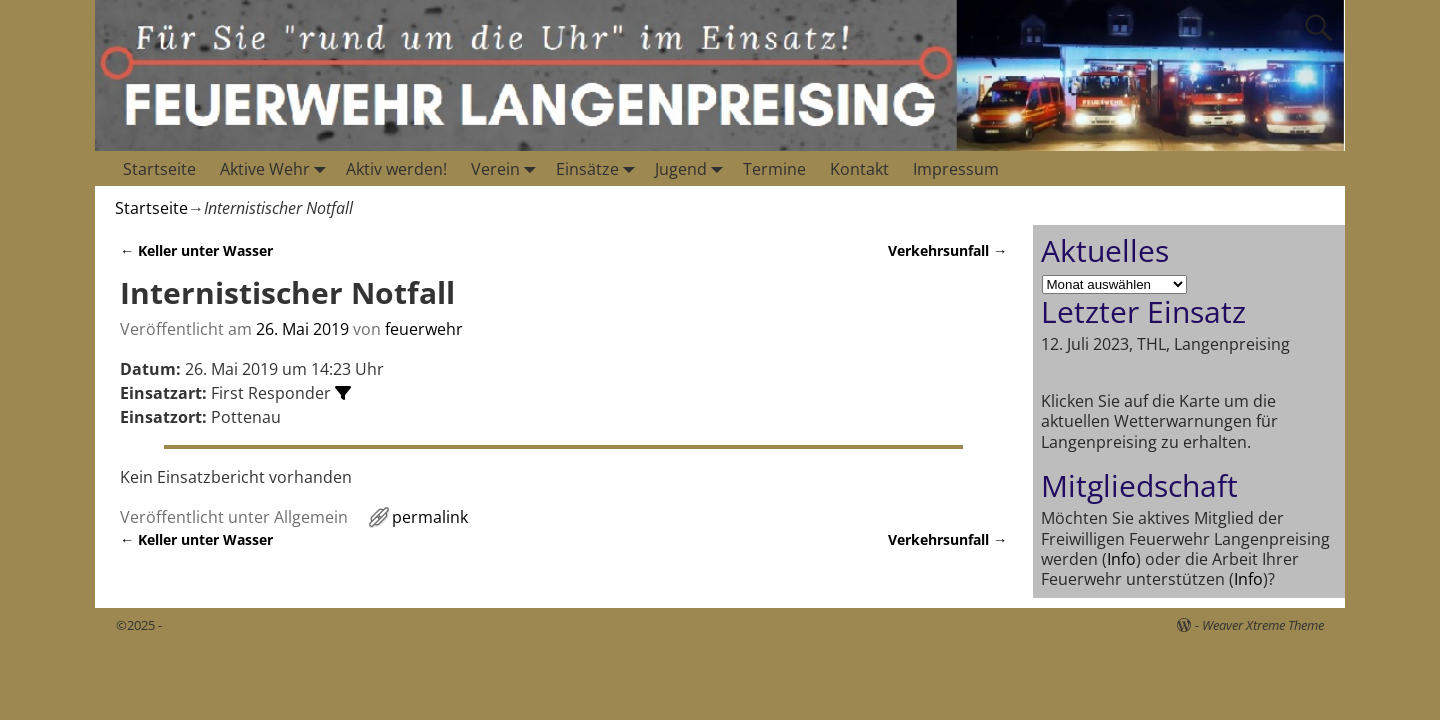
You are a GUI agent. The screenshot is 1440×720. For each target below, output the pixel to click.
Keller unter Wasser (196, 250)
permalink (430, 517)
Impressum (956, 169)
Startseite (159, 169)
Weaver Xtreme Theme (1263, 625)
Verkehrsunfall (947, 250)
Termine (774, 169)
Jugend (693, 168)
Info (1121, 559)
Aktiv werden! (396, 169)
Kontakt (859, 169)
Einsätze (599, 168)
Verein (507, 168)
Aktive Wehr (277, 168)
